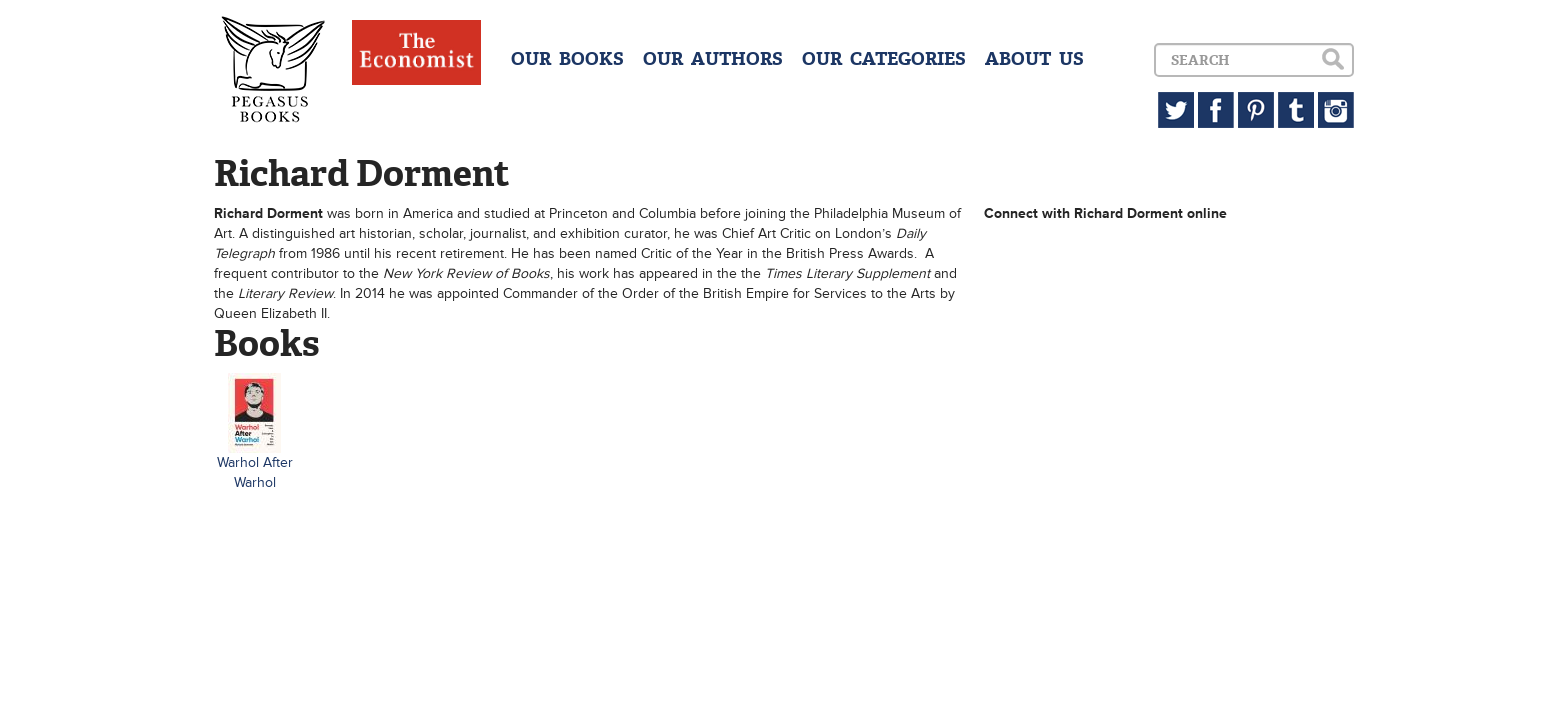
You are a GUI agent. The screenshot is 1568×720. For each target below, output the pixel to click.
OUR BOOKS (567, 59)
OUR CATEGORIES (884, 59)
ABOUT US (1034, 59)
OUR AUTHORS (713, 59)
